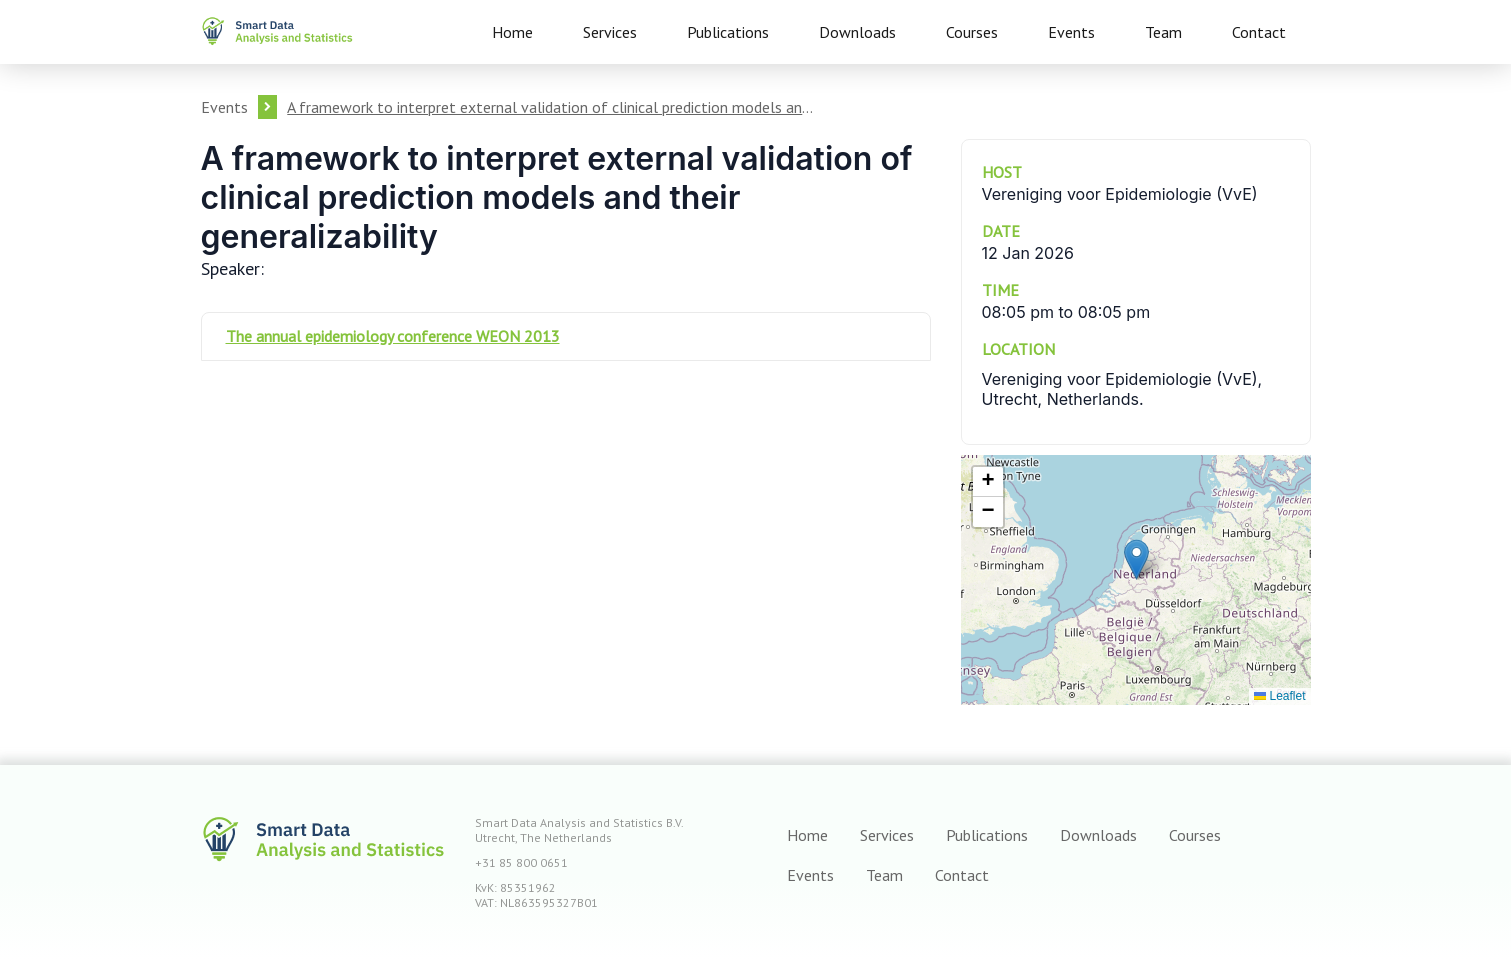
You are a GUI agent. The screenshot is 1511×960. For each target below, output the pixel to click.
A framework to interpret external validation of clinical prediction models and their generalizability (551, 107)
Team (1163, 32)
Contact (1259, 32)
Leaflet (1279, 696)
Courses (972, 32)
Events (1071, 32)
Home (512, 32)
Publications (728, 32)
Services (610, 32)
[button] (1136, 559)
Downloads (857, 32)
